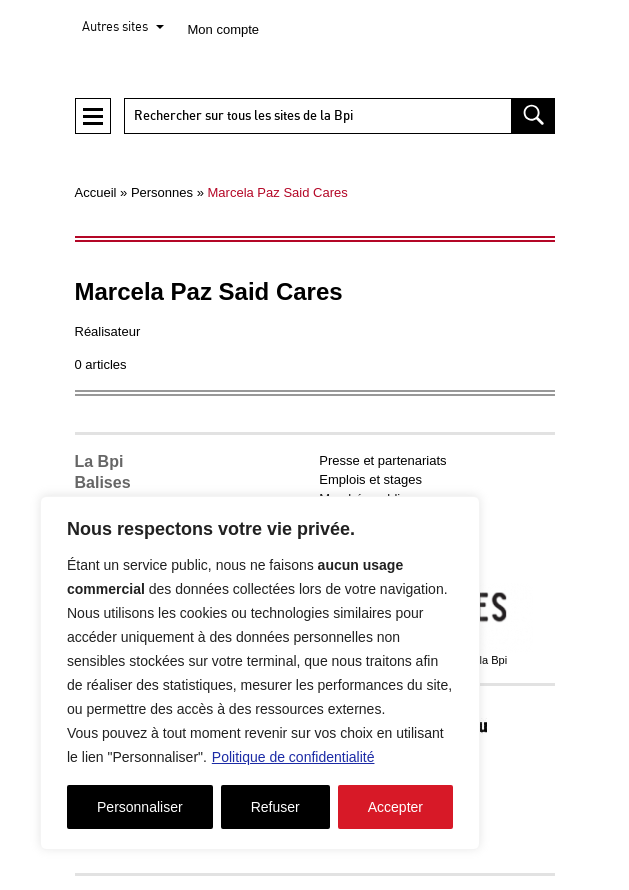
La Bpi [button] (99, 461)
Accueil (96, 192)
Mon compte (224, 29)
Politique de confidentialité (293, 757)
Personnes (162, 192)
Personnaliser (140, 807)
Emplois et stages (370, 479)
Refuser (275, 807)
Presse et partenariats (382, 460)
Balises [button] (103, 482)
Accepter (395, 807)
